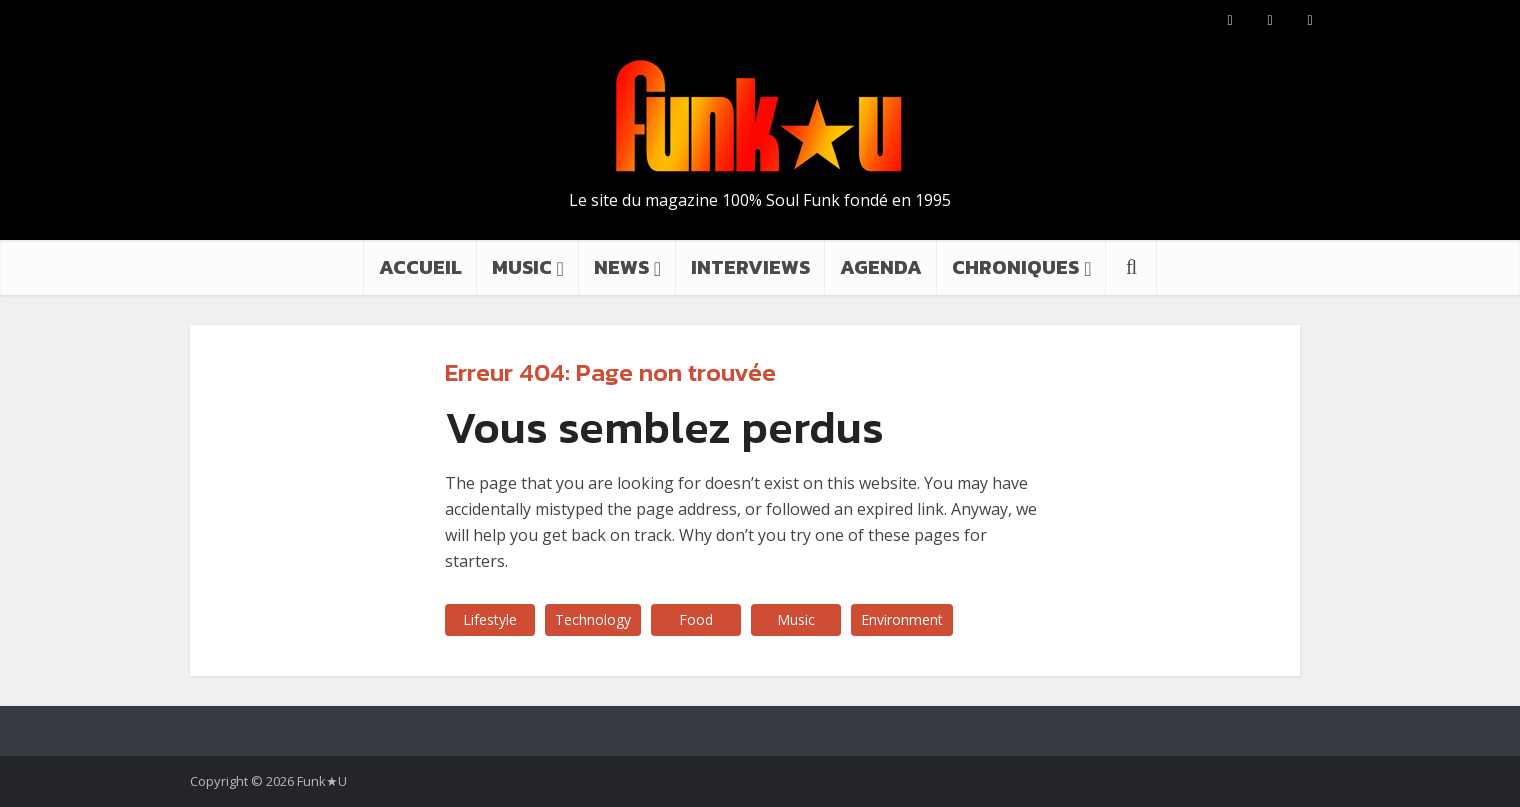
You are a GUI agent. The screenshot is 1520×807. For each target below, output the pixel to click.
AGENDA (881, 267)
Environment (902, 619)
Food (696, 619)
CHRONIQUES (1015, 267)
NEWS (621, 267)
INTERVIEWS (750, 267)
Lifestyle (490, 619)
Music (796, 619)
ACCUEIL (420, 267)
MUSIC (522, 267)
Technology (593, 619)
